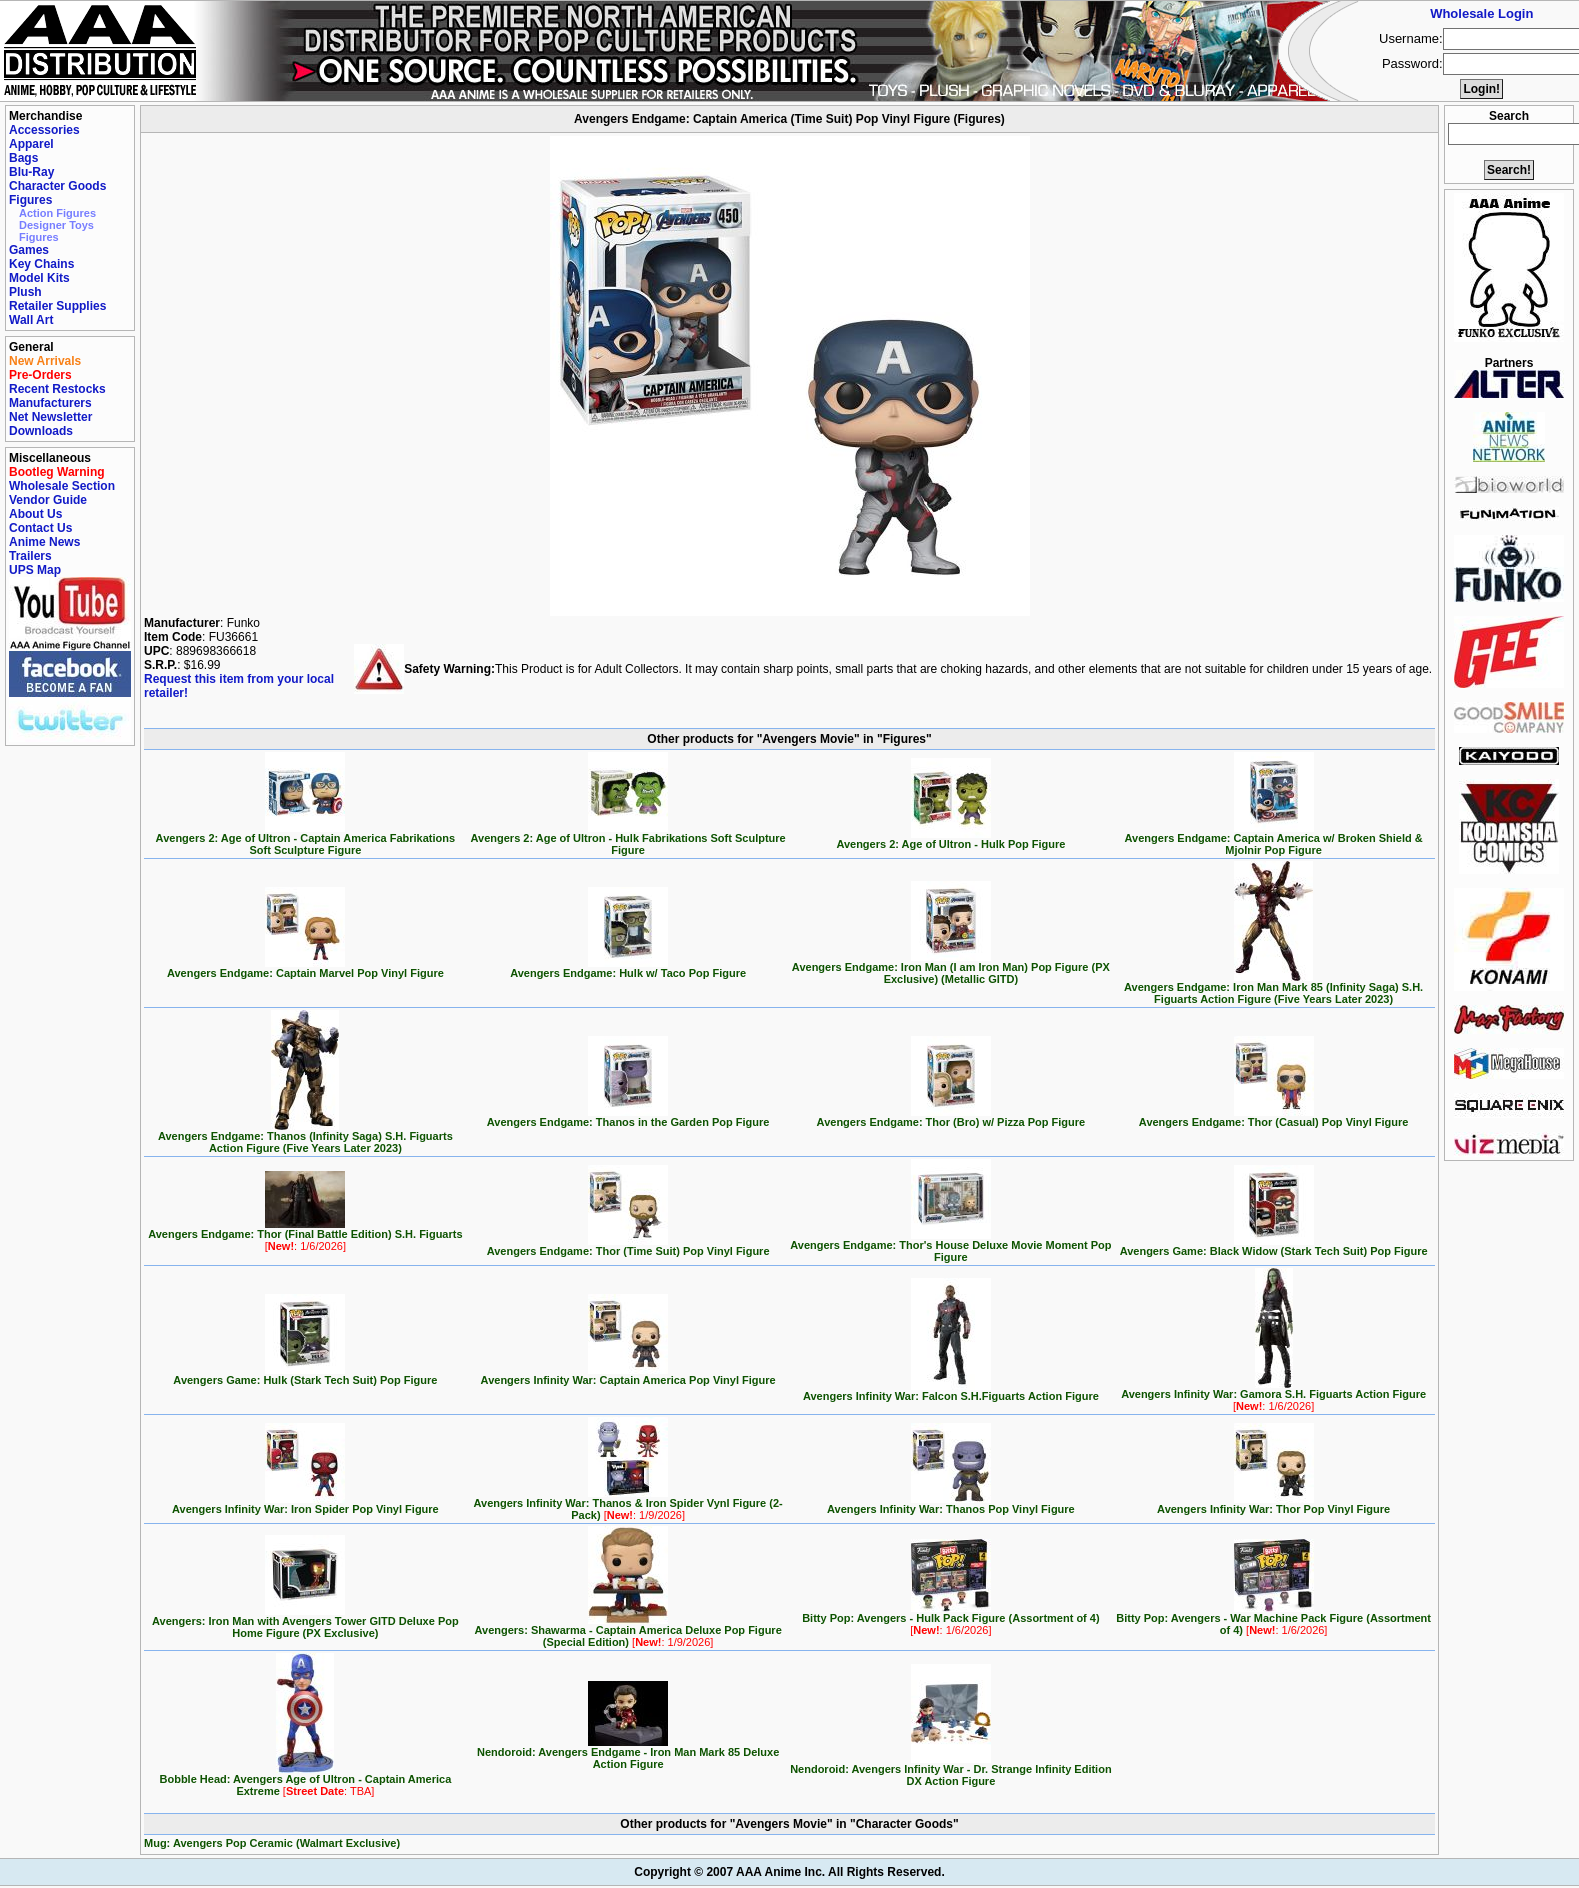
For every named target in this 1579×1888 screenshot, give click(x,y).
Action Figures (57, 213)
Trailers (30, 556)
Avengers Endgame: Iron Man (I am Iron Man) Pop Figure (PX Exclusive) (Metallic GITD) (951, 968)
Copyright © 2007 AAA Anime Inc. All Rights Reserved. (789, 1872)
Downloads (41, 431)
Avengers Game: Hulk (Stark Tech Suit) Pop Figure (305, 1375)
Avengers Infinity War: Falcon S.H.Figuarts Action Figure (951, 1391)
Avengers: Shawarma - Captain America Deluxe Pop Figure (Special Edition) (627, 1631)
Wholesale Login (1481, 13)
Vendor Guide (48, 500)
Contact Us (40, 528)
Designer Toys (56, 225)
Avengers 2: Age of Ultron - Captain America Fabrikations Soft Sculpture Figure (306, 839)
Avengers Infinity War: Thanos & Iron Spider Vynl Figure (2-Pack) (627, 1504)
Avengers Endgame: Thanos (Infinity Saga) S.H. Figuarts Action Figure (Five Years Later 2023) (305, 1137)
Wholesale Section (62, 486)
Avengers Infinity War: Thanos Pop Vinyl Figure (951, 1504)
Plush (25, 292)
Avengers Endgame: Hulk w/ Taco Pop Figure (628, 968)
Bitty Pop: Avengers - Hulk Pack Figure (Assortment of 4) (950, 1619)
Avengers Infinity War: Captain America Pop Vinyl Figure (628, 1375)
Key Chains (41, 264)
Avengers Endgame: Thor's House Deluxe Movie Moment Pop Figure (950, 1246)
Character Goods (57, 186)
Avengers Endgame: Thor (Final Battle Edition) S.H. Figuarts (305, 1235)
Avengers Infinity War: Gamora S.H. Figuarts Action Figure (1273, 1395)
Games (29, 250)
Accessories (44, 130)
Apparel (31, 144)
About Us (35, 514)
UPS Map (35, 570)
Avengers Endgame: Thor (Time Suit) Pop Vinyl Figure (628, 1246)
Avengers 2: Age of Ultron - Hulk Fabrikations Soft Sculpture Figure (628, 839)
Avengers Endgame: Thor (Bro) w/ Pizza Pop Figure (951, 1117)
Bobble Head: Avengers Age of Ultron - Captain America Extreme (306, 1780)
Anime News (44, 542)
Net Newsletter (50, 417)
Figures (30, 200)
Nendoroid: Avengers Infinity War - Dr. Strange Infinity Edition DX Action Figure (950, 1770)
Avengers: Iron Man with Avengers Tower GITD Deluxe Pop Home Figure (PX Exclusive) (305, 1622)
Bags (23, 158)
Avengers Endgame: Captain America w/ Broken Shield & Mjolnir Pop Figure (1274, 839)
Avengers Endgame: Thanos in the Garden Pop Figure (628, 1117)
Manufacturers (50, 403)
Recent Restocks (57, 389)
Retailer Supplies (57, 306)
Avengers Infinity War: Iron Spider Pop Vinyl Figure (305, 1504)
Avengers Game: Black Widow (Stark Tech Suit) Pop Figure (1274, 1246)
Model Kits (39, 278)
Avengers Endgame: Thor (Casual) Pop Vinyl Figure (1274, 1117)
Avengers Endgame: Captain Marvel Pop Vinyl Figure (305, 968)
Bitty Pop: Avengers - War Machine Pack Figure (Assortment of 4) (1273, 1619)
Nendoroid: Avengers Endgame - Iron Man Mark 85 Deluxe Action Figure (628, 1753)
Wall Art (31, 320)
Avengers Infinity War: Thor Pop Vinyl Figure (1273, 1504)
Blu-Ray (31, 172)
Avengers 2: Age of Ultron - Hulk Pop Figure (950, 839)
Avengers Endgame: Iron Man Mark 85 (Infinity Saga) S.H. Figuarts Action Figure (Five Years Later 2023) (1273, 988)
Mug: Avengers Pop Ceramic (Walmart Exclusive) (272, 1843)
